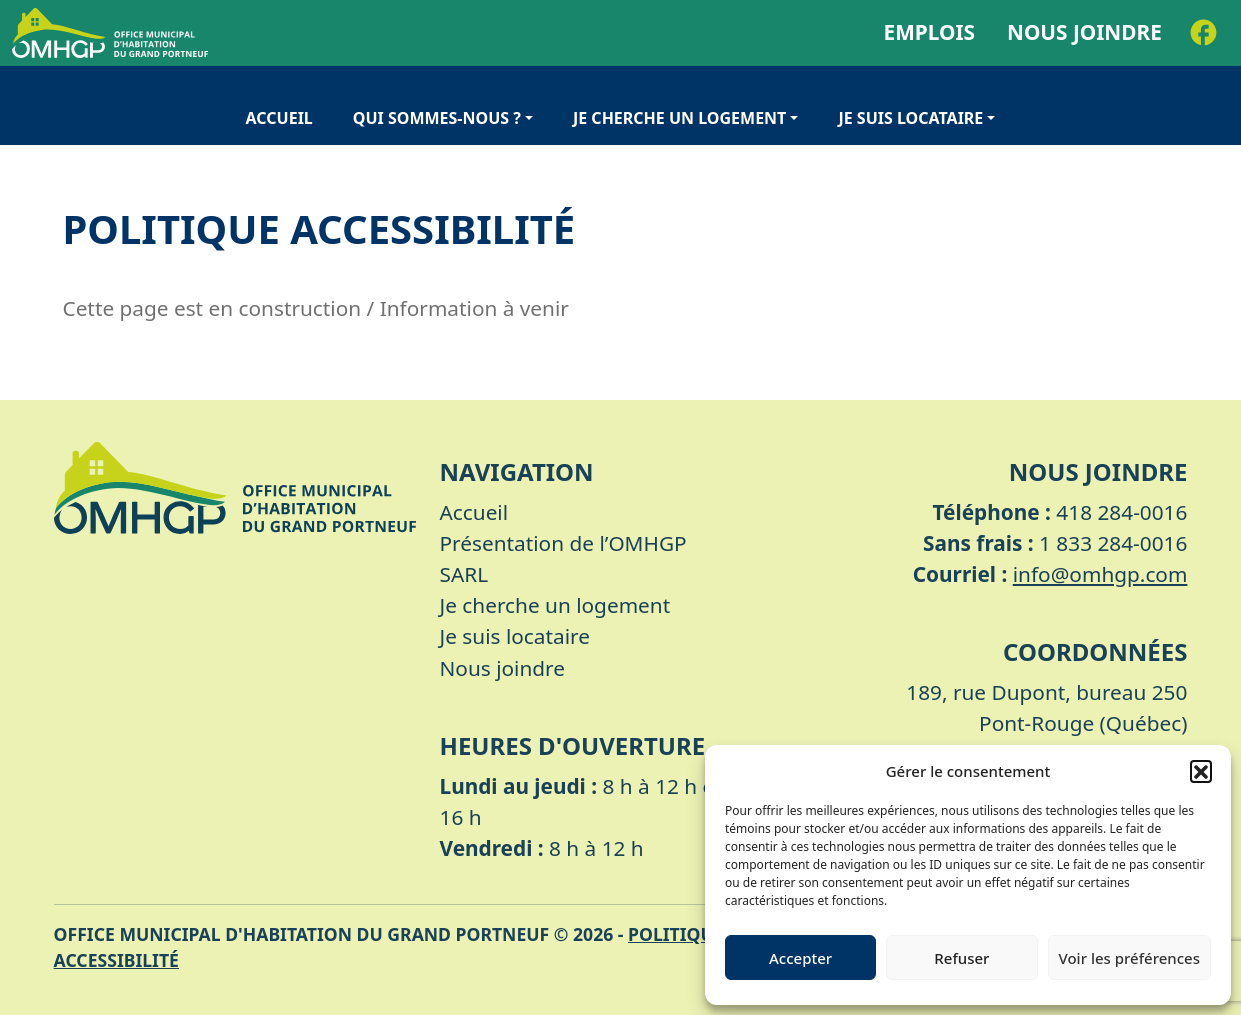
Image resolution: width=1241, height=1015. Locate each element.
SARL (464, 574)
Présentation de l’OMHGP (563, 543)
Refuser (961, 958)
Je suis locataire (910, 118)
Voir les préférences (1129, 958)
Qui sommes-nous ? (437, 118)
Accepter (800, 958)
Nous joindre (1084, 32)
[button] (1201, 771)
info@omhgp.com (1100, 574)
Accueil (279, 118)
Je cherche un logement (679, 118)
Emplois (929, 32)
